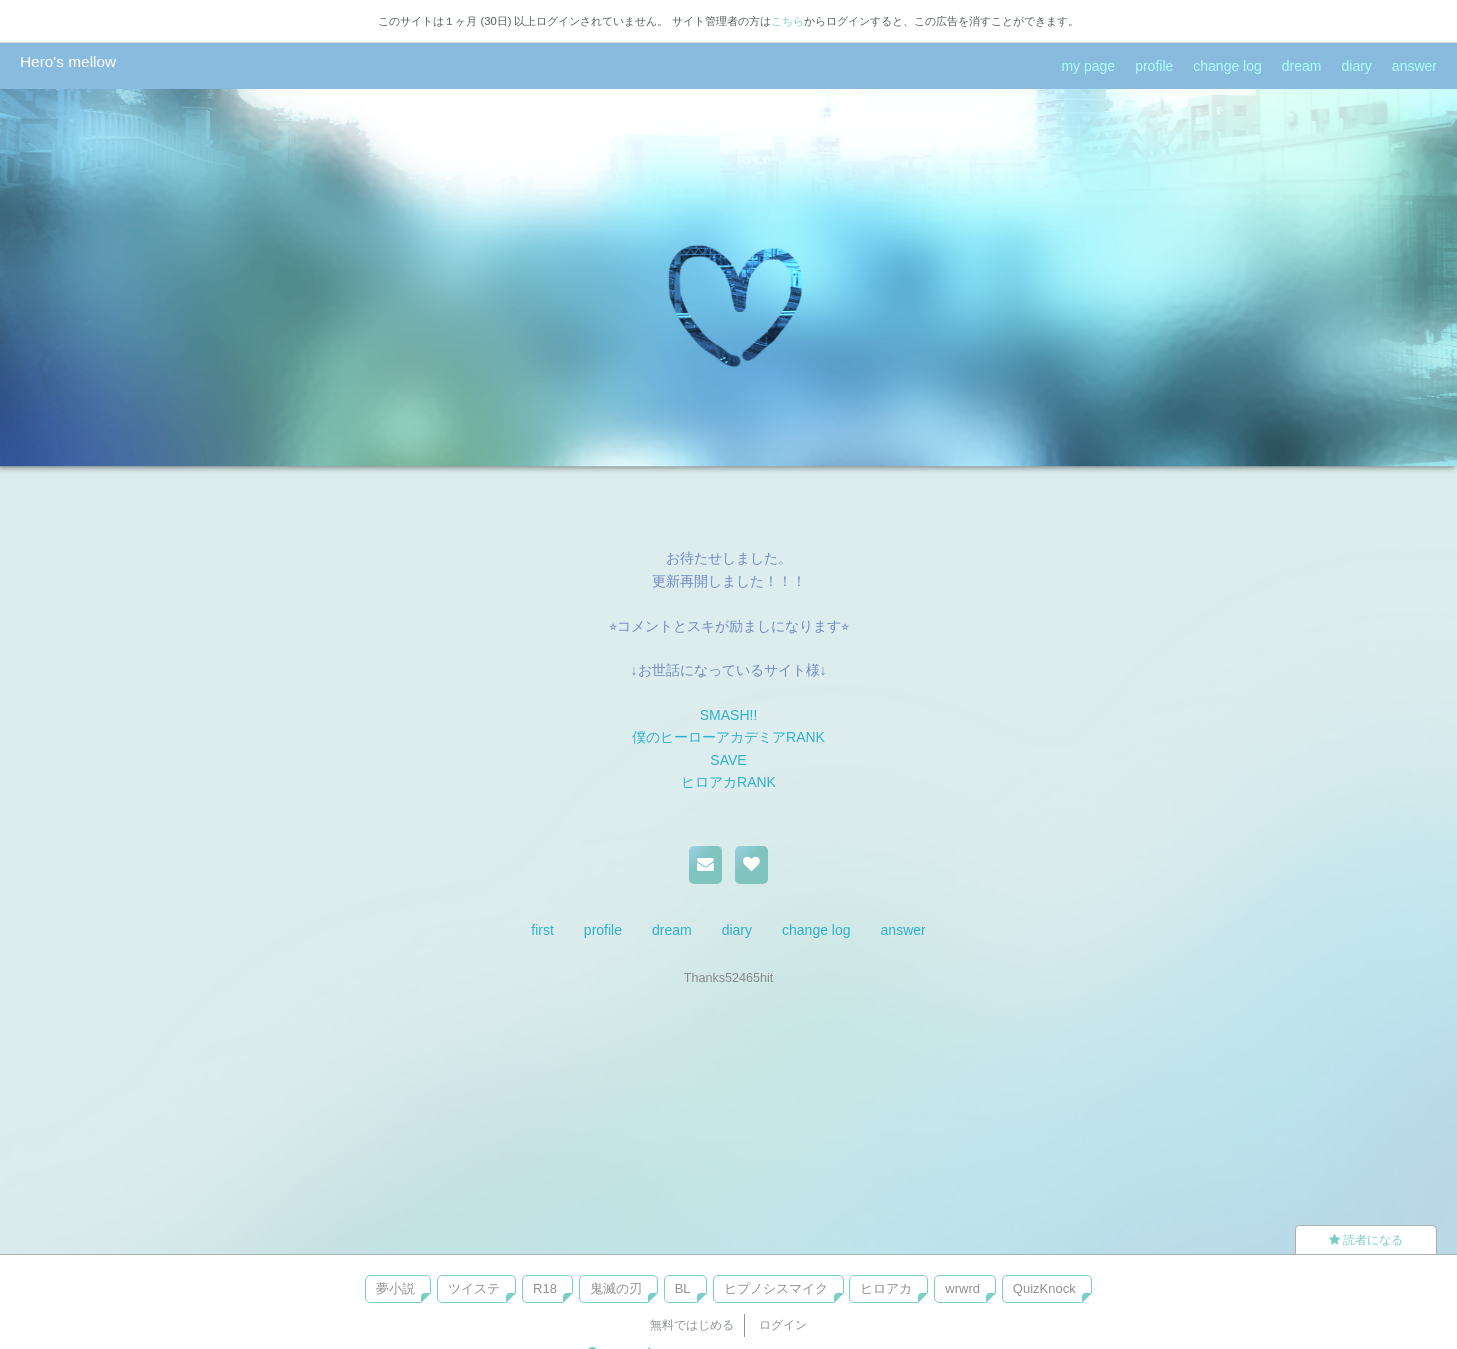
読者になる (1366, 1240)
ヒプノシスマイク (776, 1288)
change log (1227, 66)
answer (1414, 66)
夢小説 (395, 1288)
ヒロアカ (886, 1288)
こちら (787, 21)
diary (1357, 66)
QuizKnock (1044, 1288)
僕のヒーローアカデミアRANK (728, 737)
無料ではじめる (692, 1325)
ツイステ (474, 1288)
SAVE (728, 760)
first (542, 930)
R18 (545, 1288)
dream (1302, 66)
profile (1154, 66)
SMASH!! (729, 715)
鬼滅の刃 (616, 1288)
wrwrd (962, 1288)
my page (1088, 66)
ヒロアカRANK (728, 782)
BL (683, 1288)
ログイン (783, 1325)
